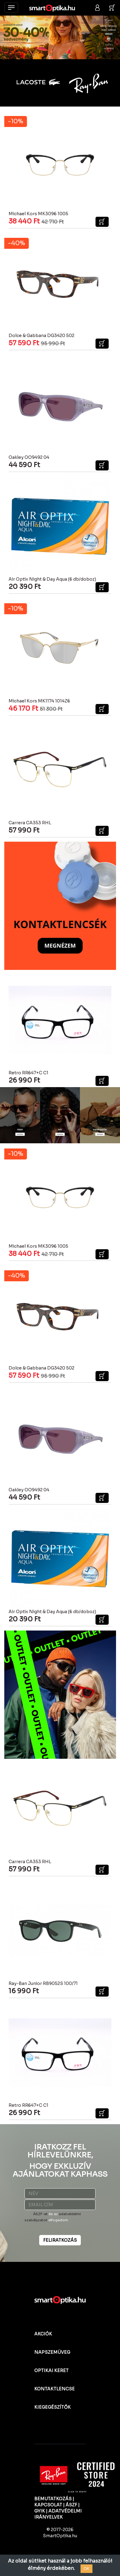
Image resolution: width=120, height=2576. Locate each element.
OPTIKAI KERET (51, 2370)
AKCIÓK (43, 2334)
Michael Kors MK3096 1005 (38, 213)
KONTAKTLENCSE (54, 2389)
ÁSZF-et (40, 2214)
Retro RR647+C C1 (28, 1073)
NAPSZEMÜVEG (52, 2352)
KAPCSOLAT (48, 2505)
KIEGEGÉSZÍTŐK (52, 2407)
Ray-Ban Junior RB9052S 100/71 (43, 1983)
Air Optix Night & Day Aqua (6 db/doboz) (52, 579)
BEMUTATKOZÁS (53, 2499)
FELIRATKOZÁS (60, 2240)
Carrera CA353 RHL (30, 822)
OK (86, 2568)
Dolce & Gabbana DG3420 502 (41, 335)
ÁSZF (71, 2505)
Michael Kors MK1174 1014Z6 (39, 701)
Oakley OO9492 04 (29, 457)
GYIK (39, 2511)
